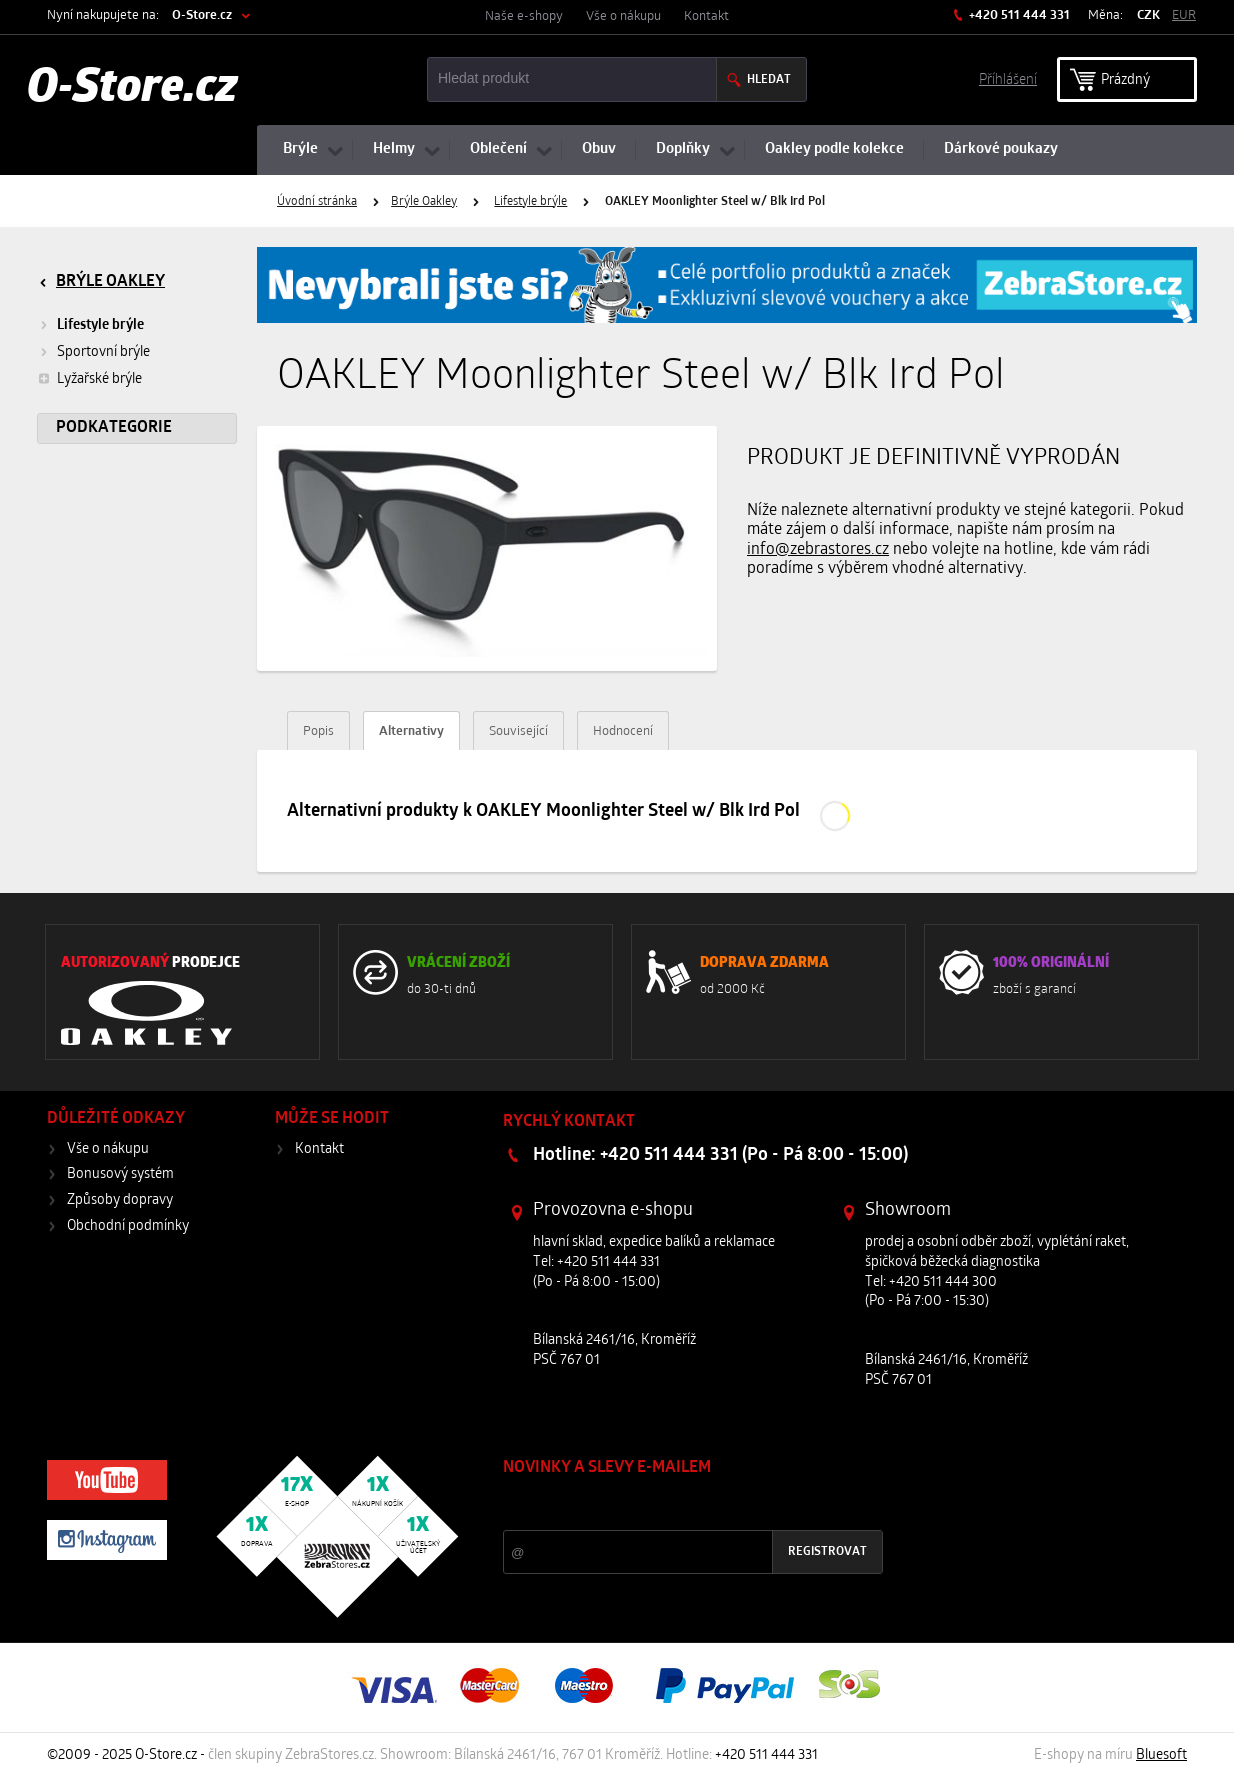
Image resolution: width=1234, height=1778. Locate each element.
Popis (318, 731)
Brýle (300, 149)
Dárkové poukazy (1001, 149)
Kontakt (706, 16)
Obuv (599, 149)
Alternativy (411, 731)
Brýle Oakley (424, 202)
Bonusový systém (120, 1174)
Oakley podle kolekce (834, 149)
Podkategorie (114, 428)
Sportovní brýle (103, 352)
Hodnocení (623, 731)
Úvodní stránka (317, 202)
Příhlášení (1008, 78)
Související (518, 731)
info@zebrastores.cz (818, 550)
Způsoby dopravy (120, 1200)
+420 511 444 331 (1018, 15)
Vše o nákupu (623, 16)
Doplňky (683, 149)
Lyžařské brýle (89, 379)
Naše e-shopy (524, 16)
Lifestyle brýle (530, 202)
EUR (1184, 15)
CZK (1148, 15)
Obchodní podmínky (128, 1226)
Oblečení (498, 149)
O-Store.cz (202, 15)
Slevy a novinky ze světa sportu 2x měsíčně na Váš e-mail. (674, 1505)
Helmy (394, 149)
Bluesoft (1161, 1755)
